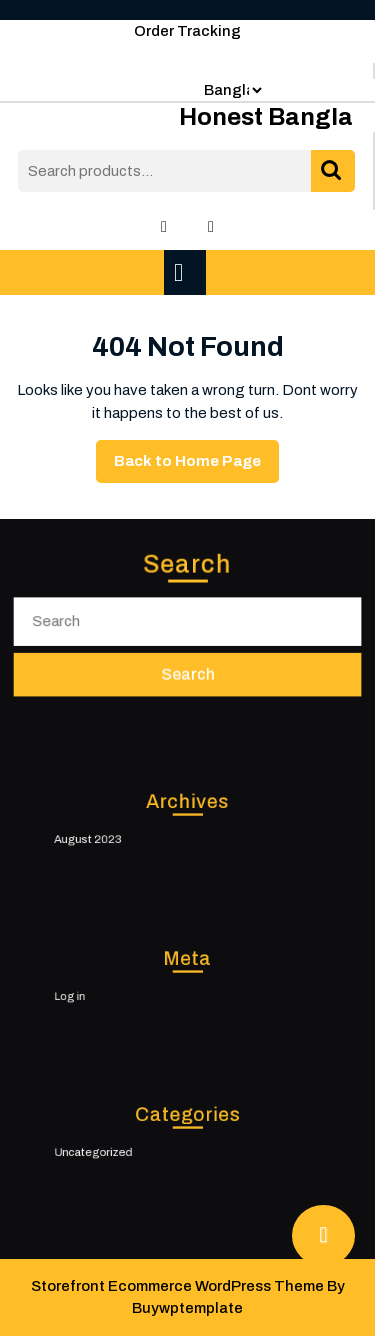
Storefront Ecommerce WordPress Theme (177, 1286)
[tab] (187, 272)
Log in (92, 994)
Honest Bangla (266, 117)
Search (333, 171)
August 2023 (107, 837)
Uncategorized (111, 1150)
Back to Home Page (196, 466)
